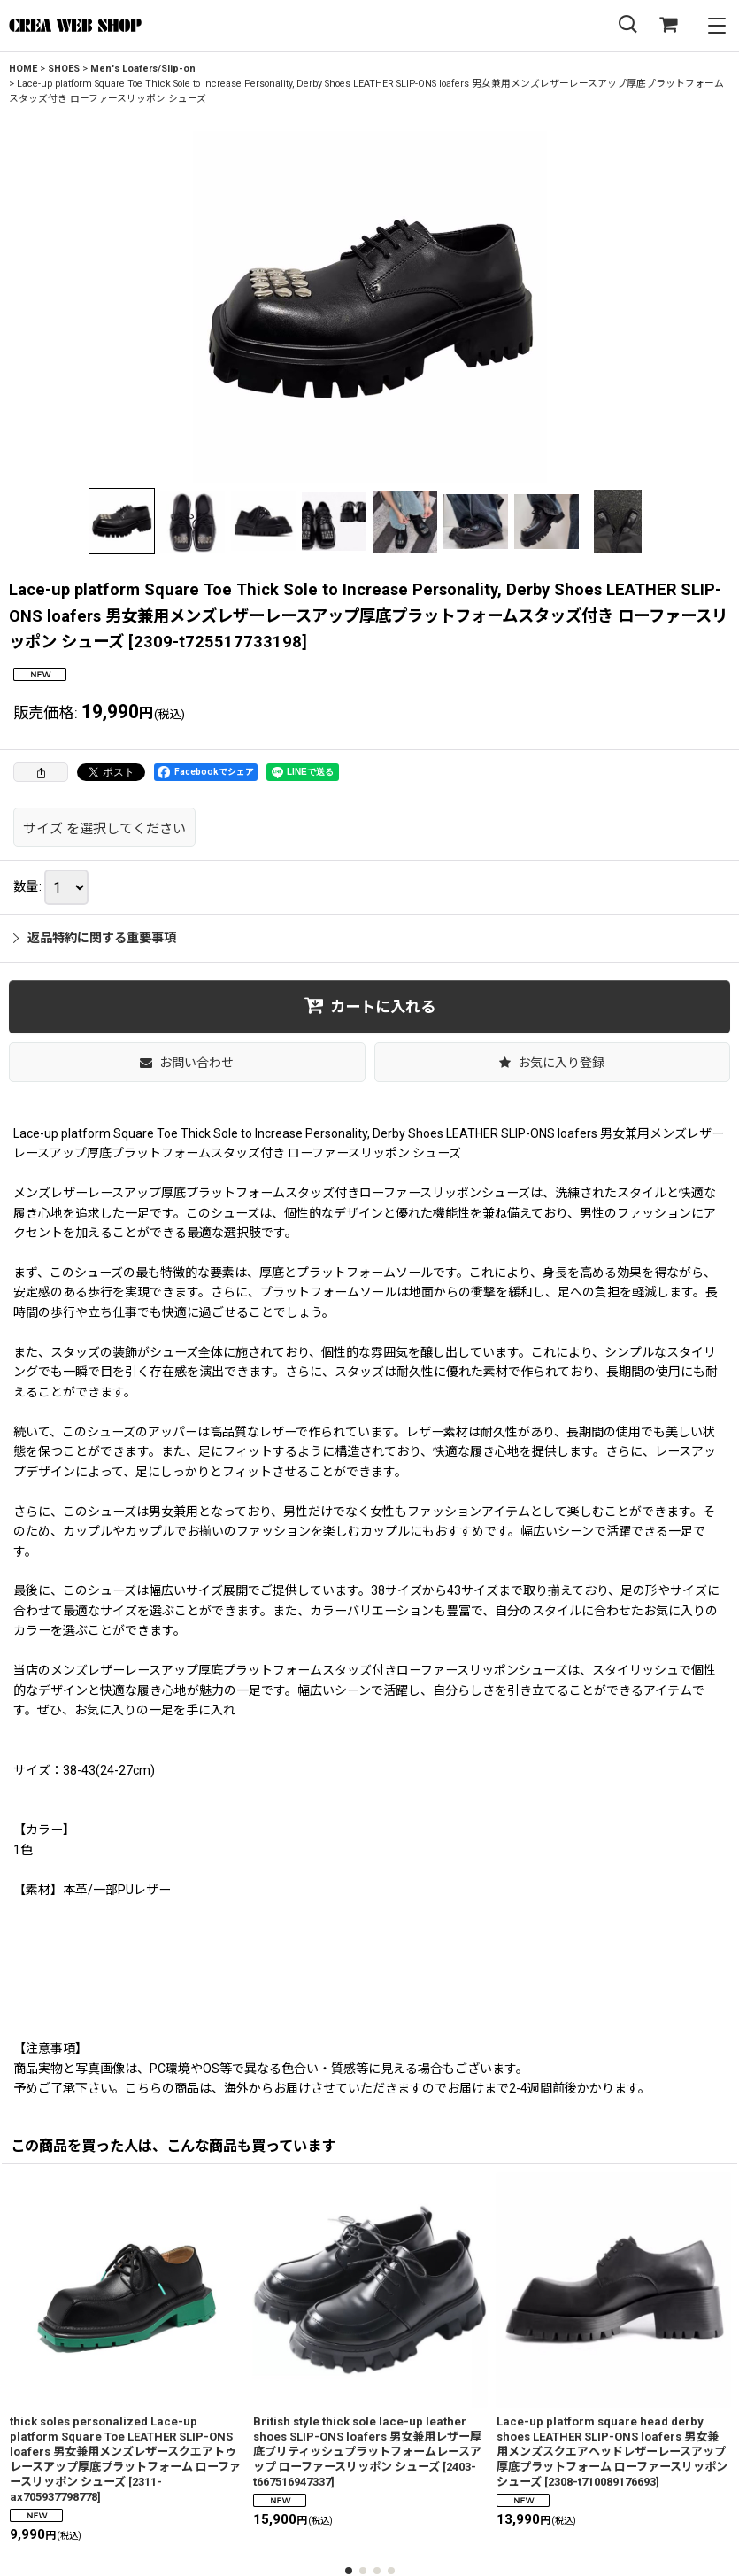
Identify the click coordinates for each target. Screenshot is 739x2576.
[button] (627, 25)
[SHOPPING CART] (668, 25)
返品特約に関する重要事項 (94, 938)
